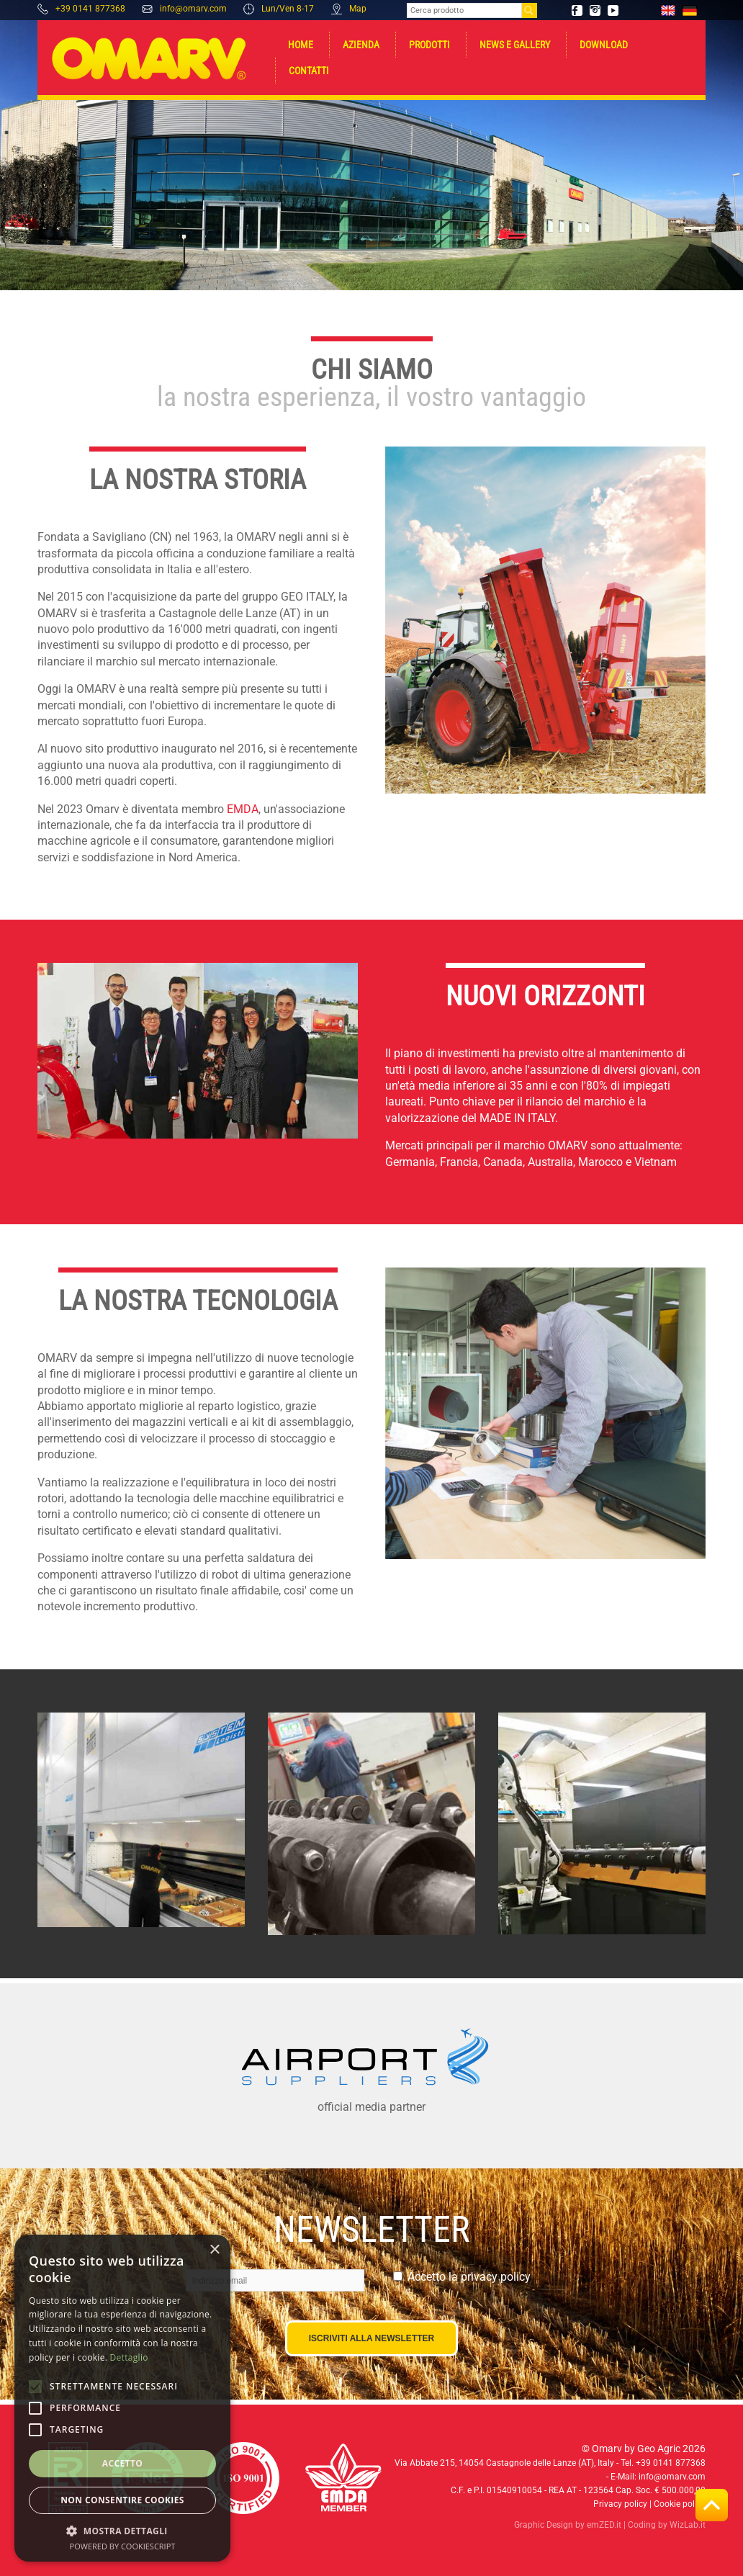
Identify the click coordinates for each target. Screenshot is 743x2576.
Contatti (309, 70)
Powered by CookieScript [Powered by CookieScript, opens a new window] (123, 2546)
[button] (122, 2530)
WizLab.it (688, 2525)
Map (348, 9)
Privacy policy (620, 2504)
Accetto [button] (122, 2463)
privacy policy (496, 2277)
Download (604, 44)
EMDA (242, 809)
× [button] (214, 2250)
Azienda (361, 44)
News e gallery (514, 44)
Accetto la (469, 2277)
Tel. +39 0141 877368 (663, 2463)
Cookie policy (680, 2504)
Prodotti (429, 44)
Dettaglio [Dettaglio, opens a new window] (129, 2357)
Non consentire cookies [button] (122, 2500)
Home (300, 44)
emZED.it (604, 2525)
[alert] (122, 2398)
